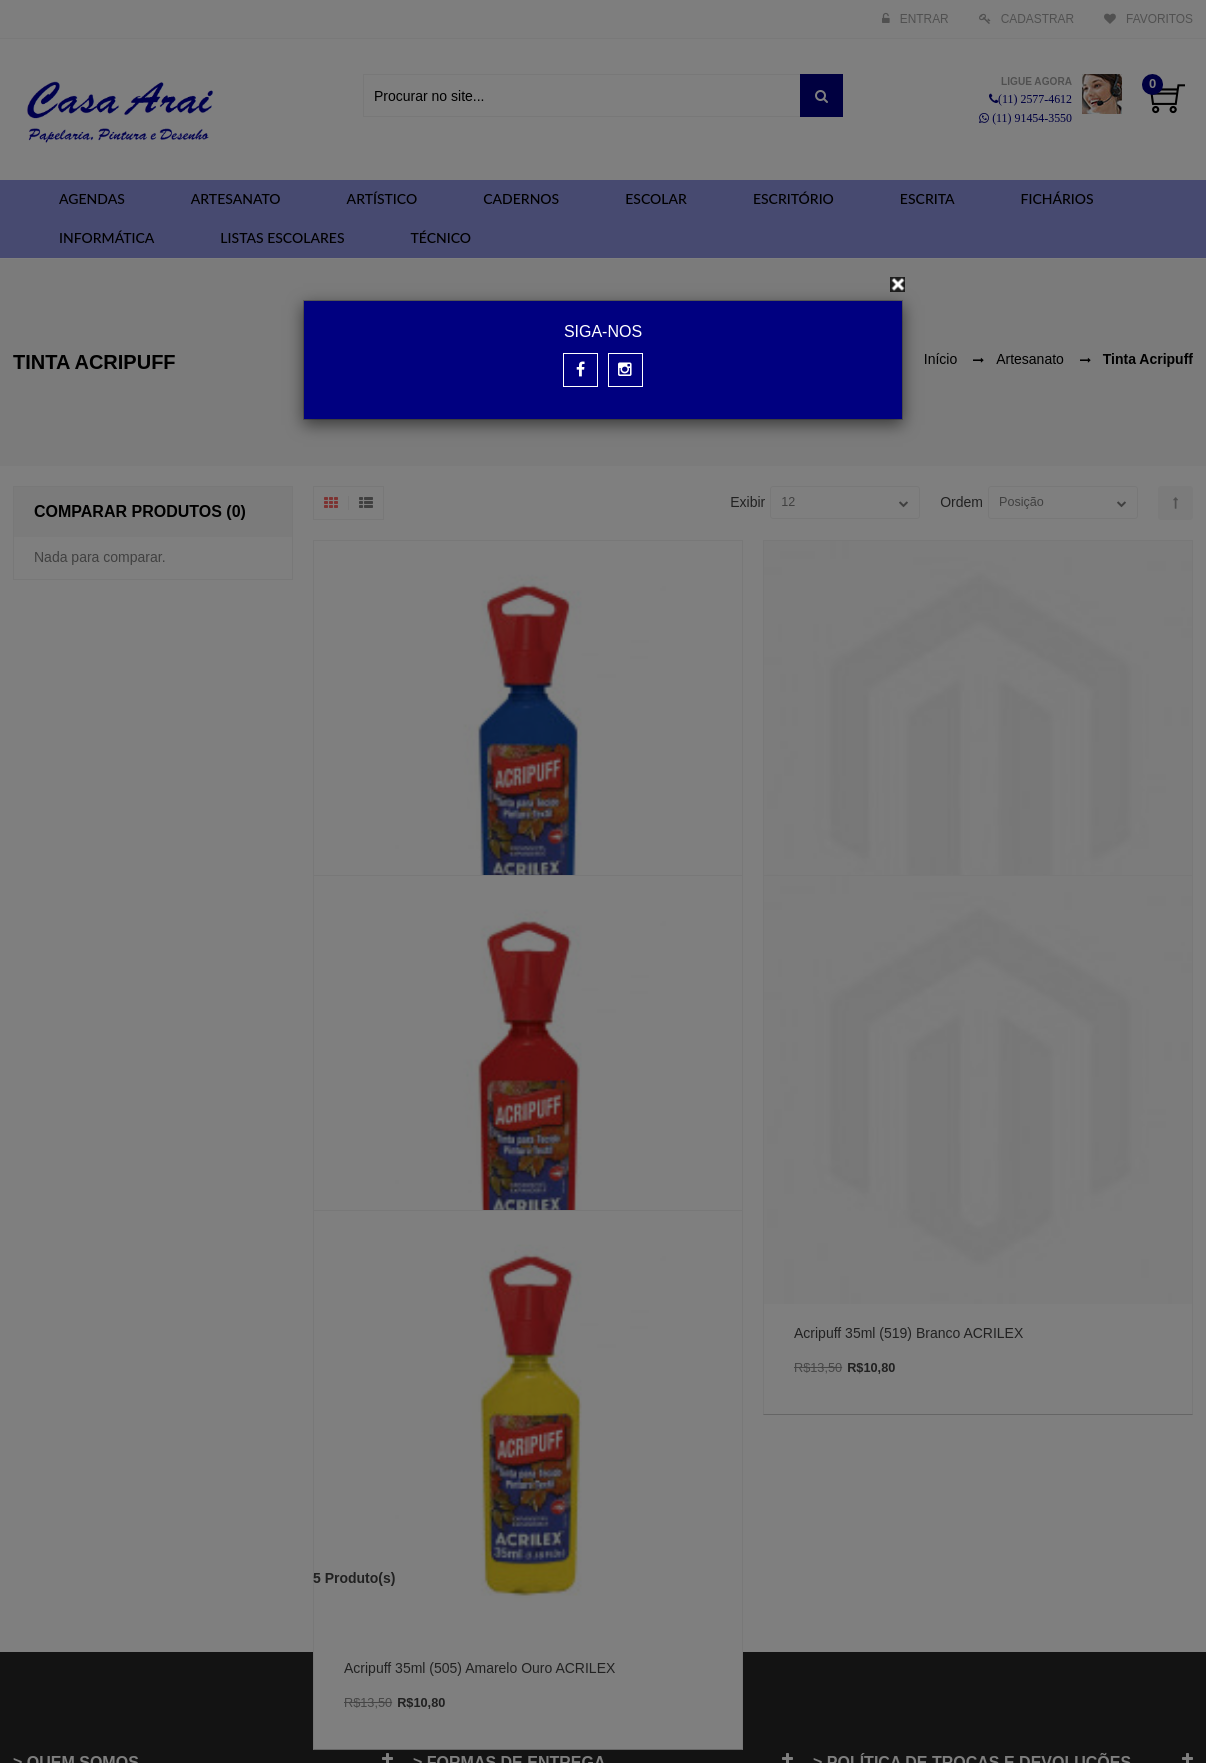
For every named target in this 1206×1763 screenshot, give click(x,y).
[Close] (897, 284)
